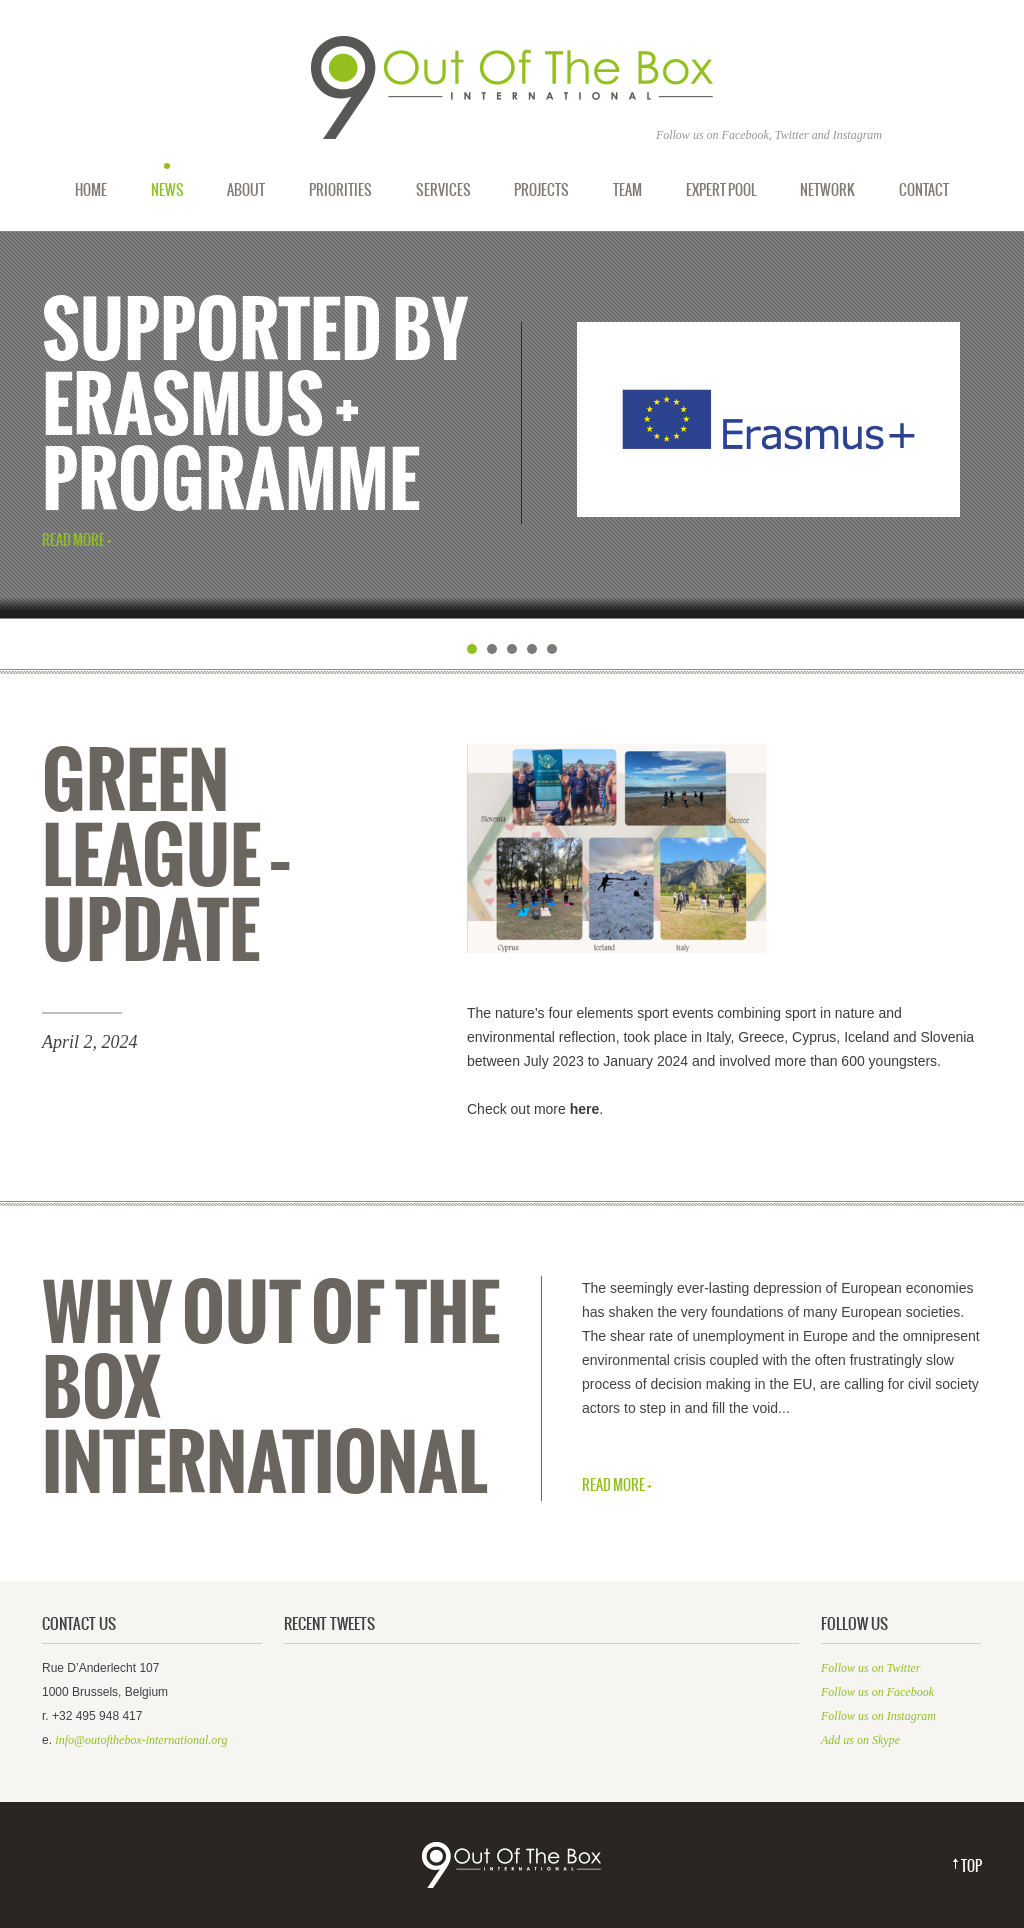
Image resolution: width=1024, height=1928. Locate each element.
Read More (73, 541)
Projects (541, 190)
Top (971, 1866)
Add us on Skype (860, 1740)
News (167, 190)
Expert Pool (721, 190)
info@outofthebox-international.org (141, 1740)
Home (91, 190)
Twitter (792, 135)
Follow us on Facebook (877, 1692)
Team (627, 190)
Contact (924, 190)
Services (443, 190)
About (246, 190)
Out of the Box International (512, 88)
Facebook (745, 135)
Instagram (857, 135)
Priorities (340, 190)
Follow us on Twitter (870, 1668)
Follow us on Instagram (878, 1716)
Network (827, 190)
